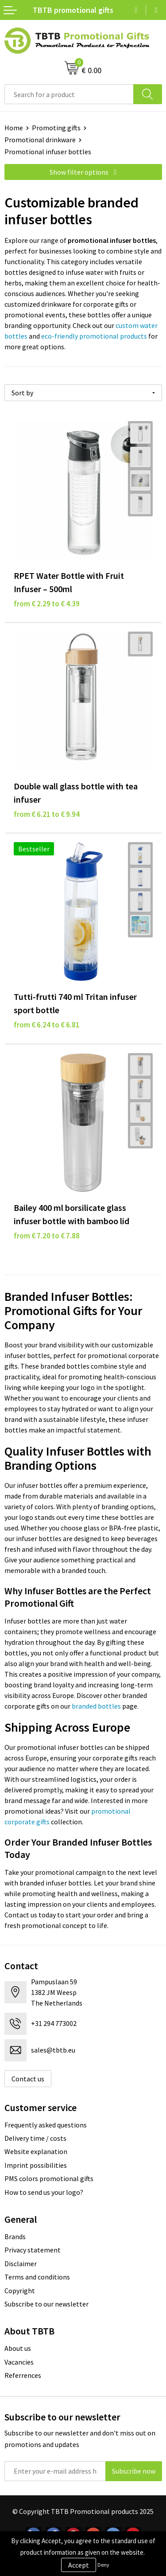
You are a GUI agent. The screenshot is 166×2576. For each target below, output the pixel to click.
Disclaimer (20, 2263)
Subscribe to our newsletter (46, 2303)
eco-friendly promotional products (94, 336)
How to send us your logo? (43, 2192)
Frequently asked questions (45, 2124)
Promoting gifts (56, 127)
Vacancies (19, 2361)
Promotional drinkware (40, 139)
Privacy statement (32, 2249)
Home (13, 127)
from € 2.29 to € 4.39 (47, 604)
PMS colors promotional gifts (48, 2178)
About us (17, 2348)
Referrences (22, 2375)
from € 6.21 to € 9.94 (47, 814)
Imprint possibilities (35, 2165)
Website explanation (35, 2151)
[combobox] (69, 94)
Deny (103, 2564)
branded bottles (96, 1706)
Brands (15, 2236)
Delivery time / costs (35, 2138)
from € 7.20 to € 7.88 (47, 1236)
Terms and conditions (37, 2276)
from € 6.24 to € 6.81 (47, 1025)
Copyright (19, 2290)
